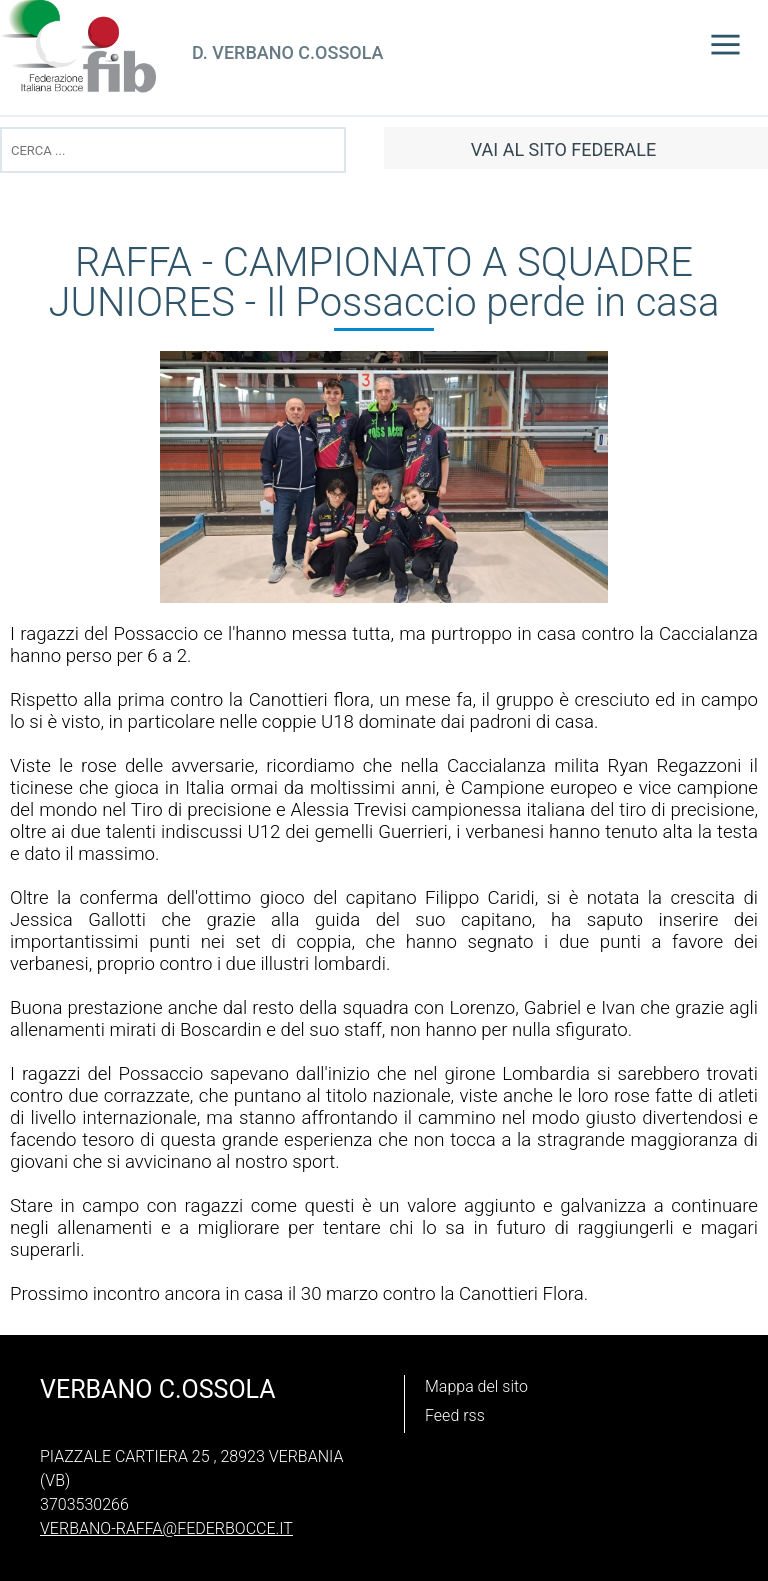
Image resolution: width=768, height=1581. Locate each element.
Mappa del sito (476, 1386)
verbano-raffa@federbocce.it (166, 1528)
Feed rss (455, 1415)
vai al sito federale (563, 149)
